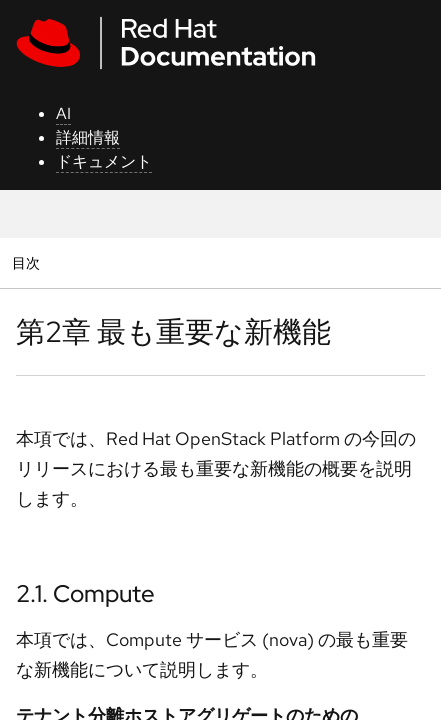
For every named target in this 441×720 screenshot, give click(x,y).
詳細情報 (88, 137)
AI (63, 113)
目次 (28, 262)
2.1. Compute (85, 593)
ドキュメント (104, 161)
